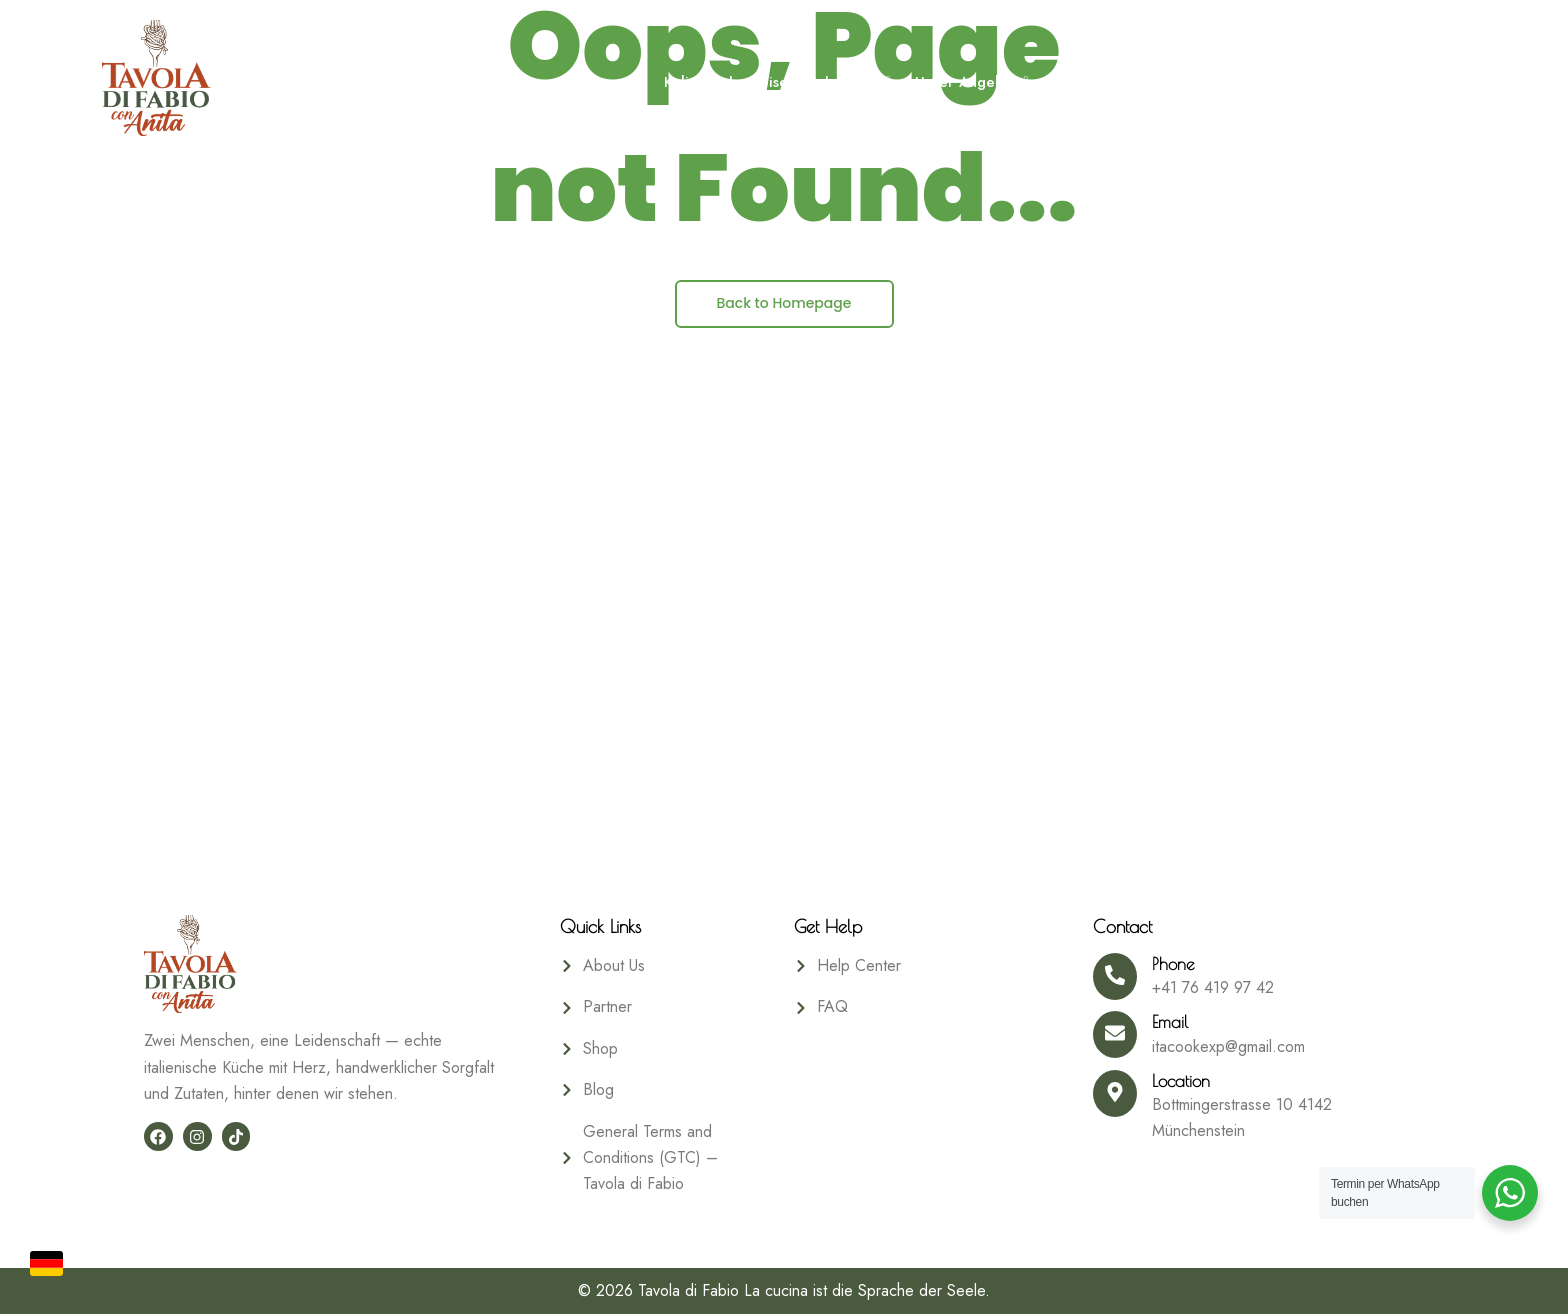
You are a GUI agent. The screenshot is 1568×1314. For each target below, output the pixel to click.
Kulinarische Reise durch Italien (771, 82)
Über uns (1215, 82)
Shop (1408, 82)
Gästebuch (1318, 82)
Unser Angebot (966, 82)
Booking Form (1101, 82)
